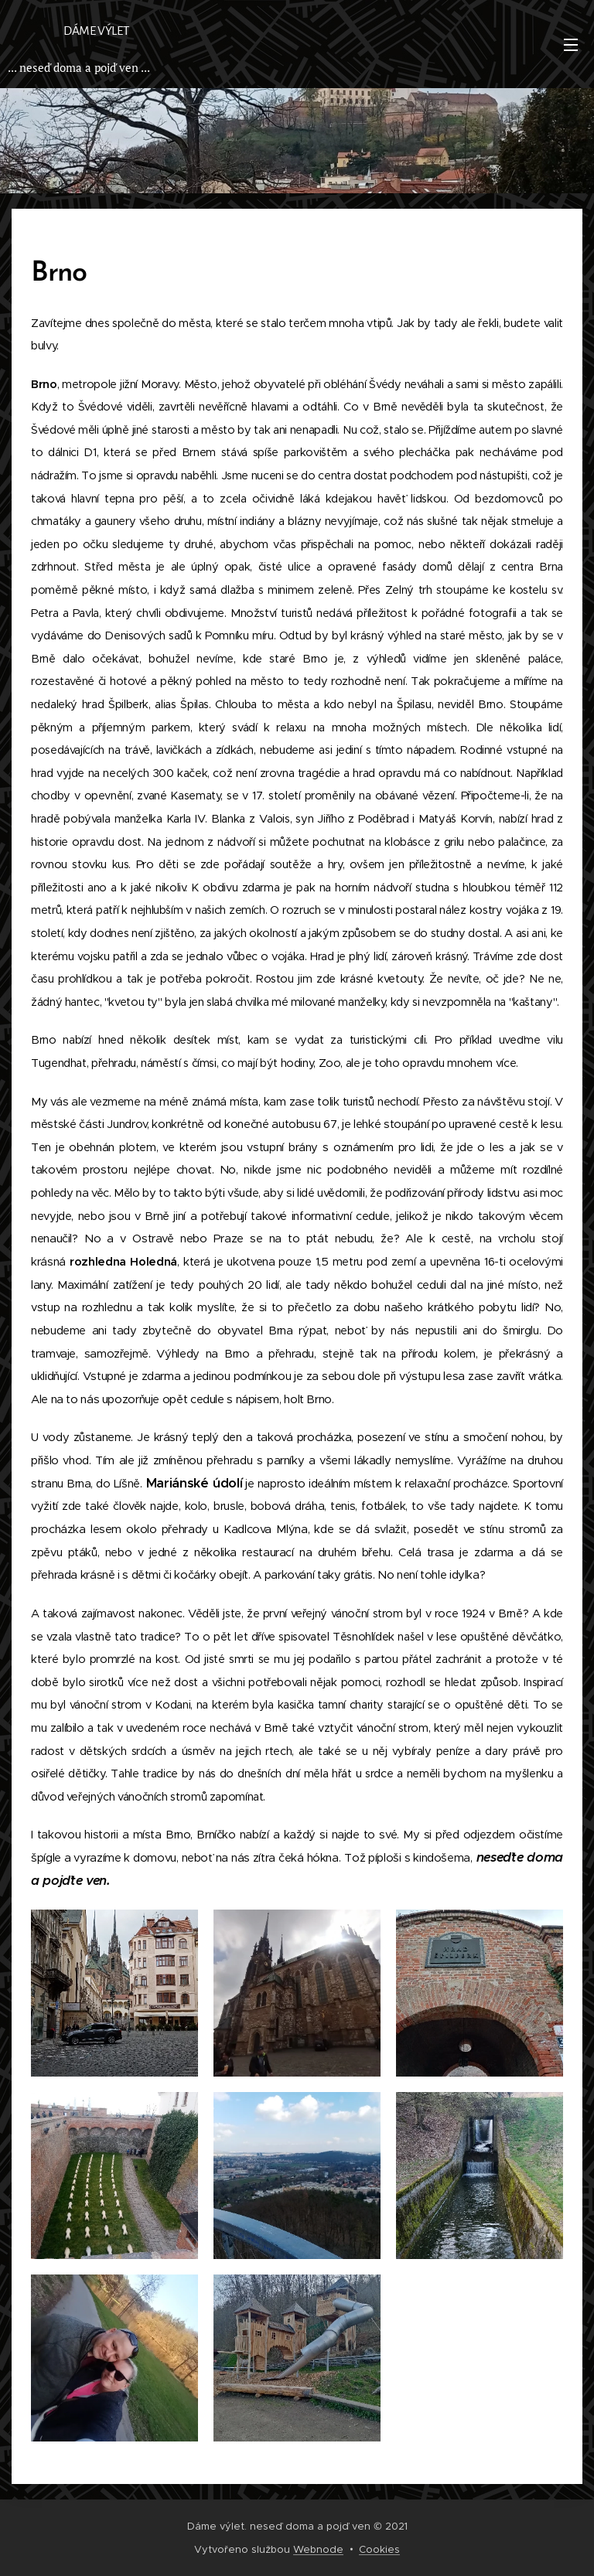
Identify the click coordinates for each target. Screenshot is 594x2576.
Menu (571, 45)
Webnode (318, 2549)
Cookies (379, 2549)
